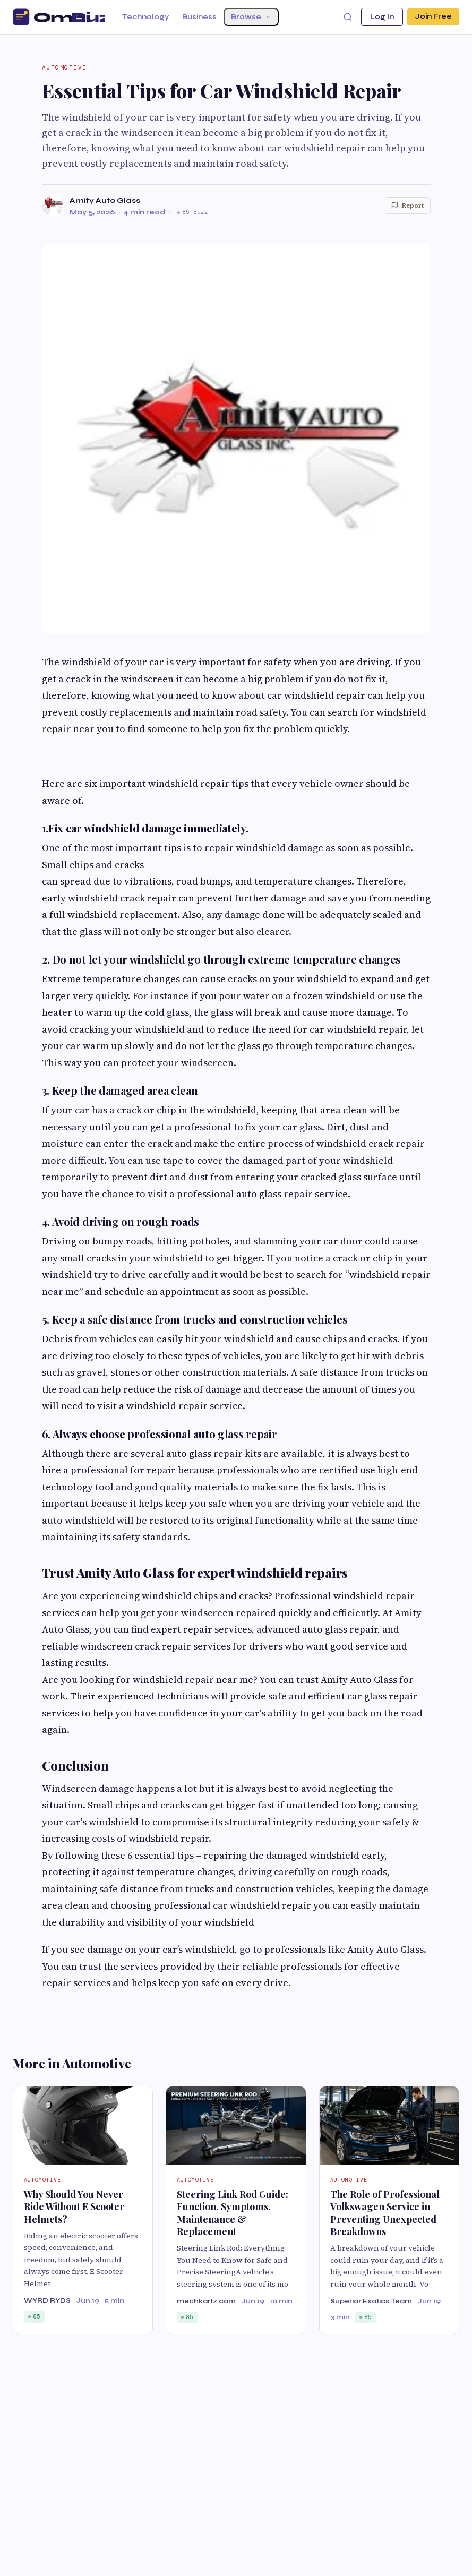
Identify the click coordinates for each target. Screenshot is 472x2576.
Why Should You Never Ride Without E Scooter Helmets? (74, 2207)
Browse (251, 17)
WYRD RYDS (47, 2300)
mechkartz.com (206, 2301)
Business (199, 17)
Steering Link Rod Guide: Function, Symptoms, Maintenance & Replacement (232, 2213)
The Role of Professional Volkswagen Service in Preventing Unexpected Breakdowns (385, 2213)
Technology (145, 17)
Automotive (64, 67)
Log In (380, 17)
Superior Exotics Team (371, 2301)
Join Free (432, 17)
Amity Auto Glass (105, 200)
